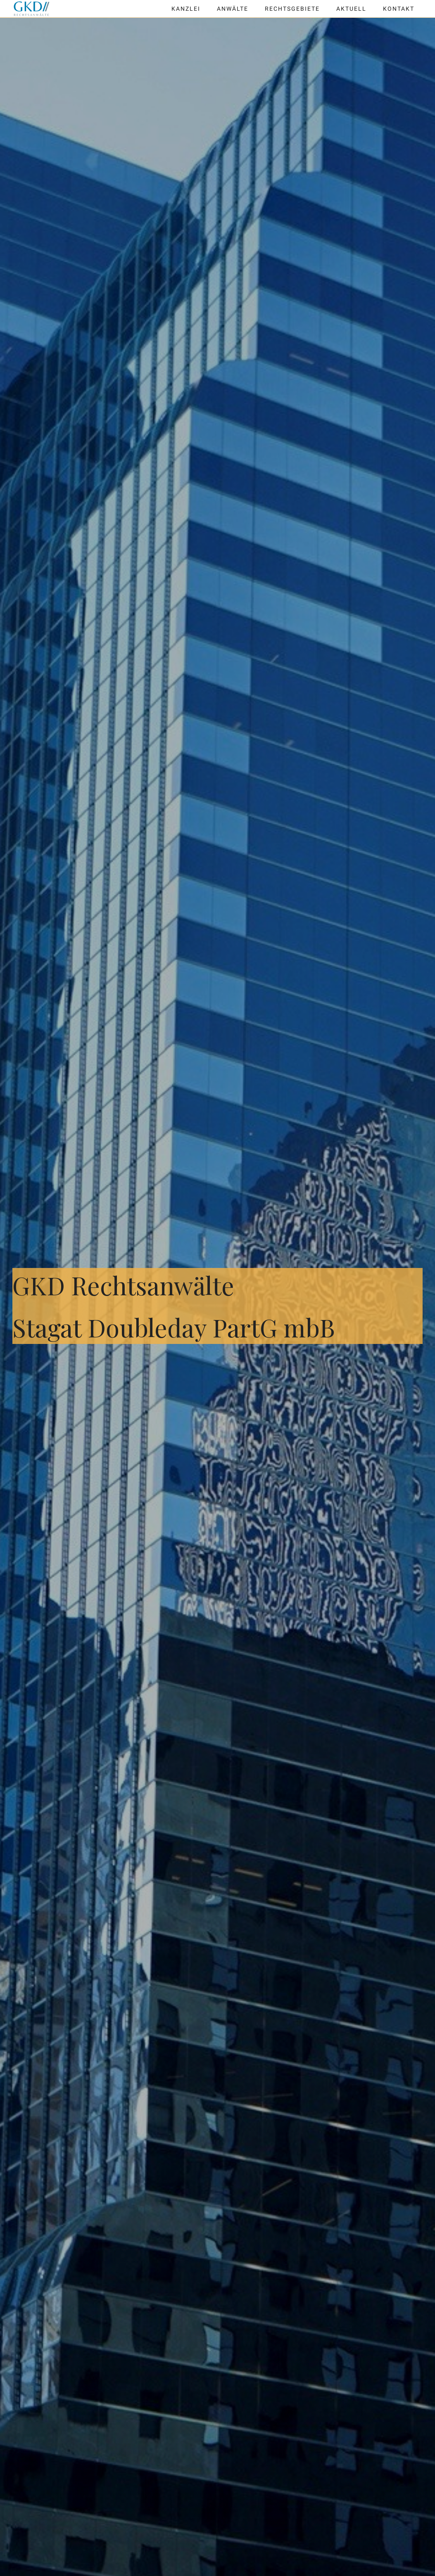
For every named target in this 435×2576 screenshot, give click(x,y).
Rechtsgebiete (292, 8)
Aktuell (351, 8)
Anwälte (232, 8)
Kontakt (398, 8)
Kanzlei (185, 8)
